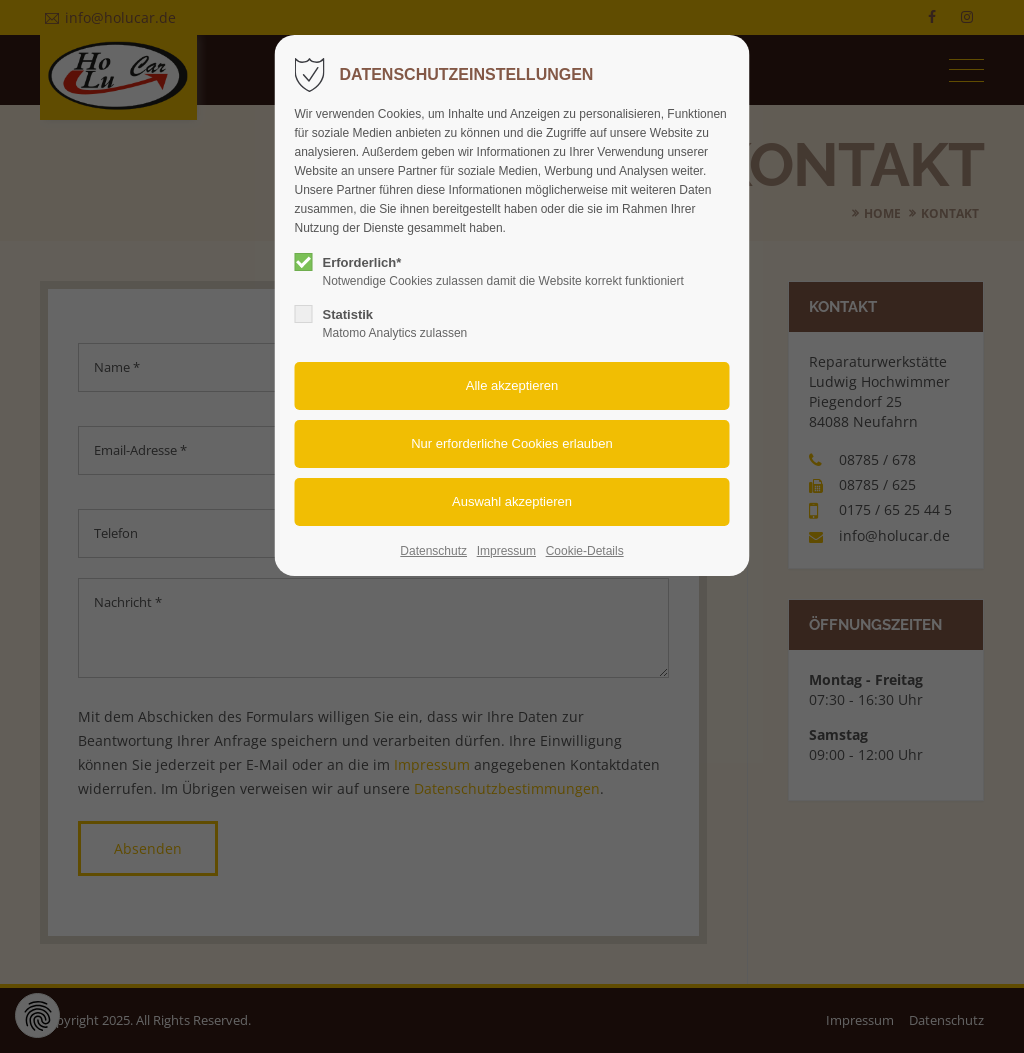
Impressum (506, 551)
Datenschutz (433, 551)
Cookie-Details (585, 551)
